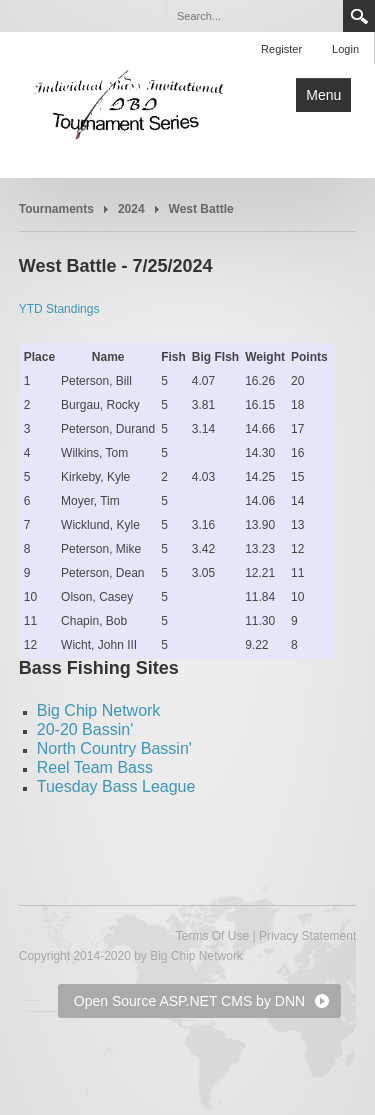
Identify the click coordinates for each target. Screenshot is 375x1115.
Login (345, 49)
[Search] (254, 16)
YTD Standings (59, 309)
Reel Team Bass (95, 767)
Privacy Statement (307, 936)
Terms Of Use (212, 936)
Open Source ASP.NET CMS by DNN (189, 1001)
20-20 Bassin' (85, 729)
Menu (323, 95)
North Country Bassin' (114, 748)
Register (281, 49)
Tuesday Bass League (116, 786)
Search (359, 16)
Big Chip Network (99, 710)
